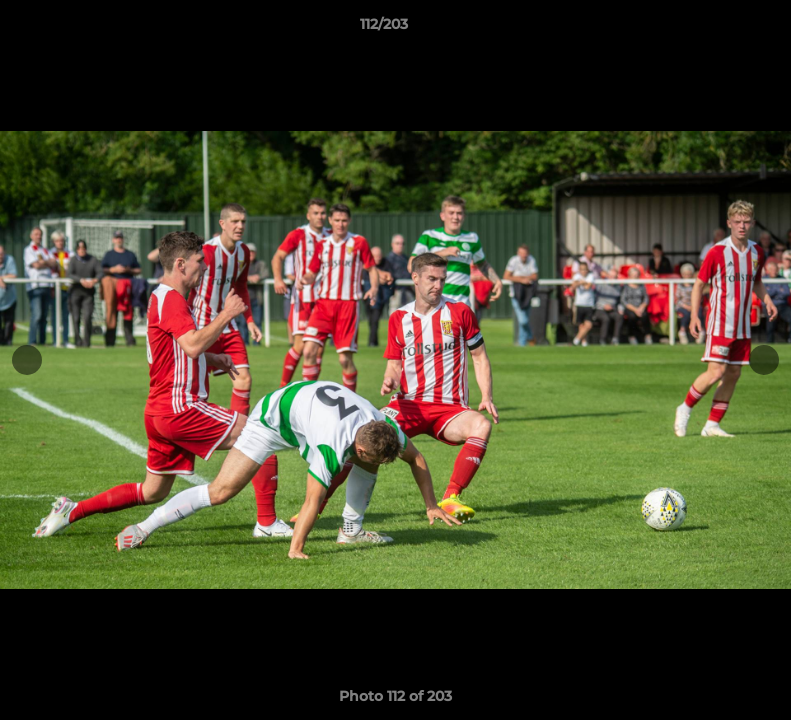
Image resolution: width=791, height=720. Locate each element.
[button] (707, 29)
